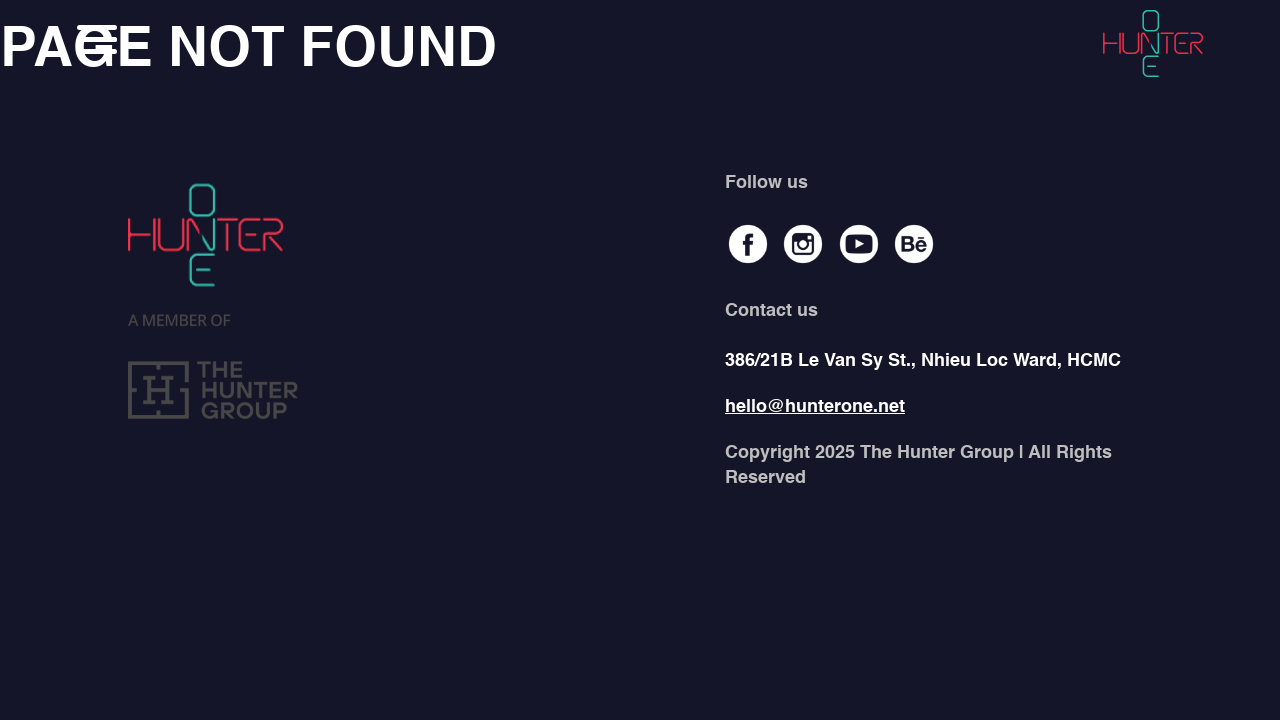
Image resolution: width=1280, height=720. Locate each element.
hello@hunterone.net (815, 407)
